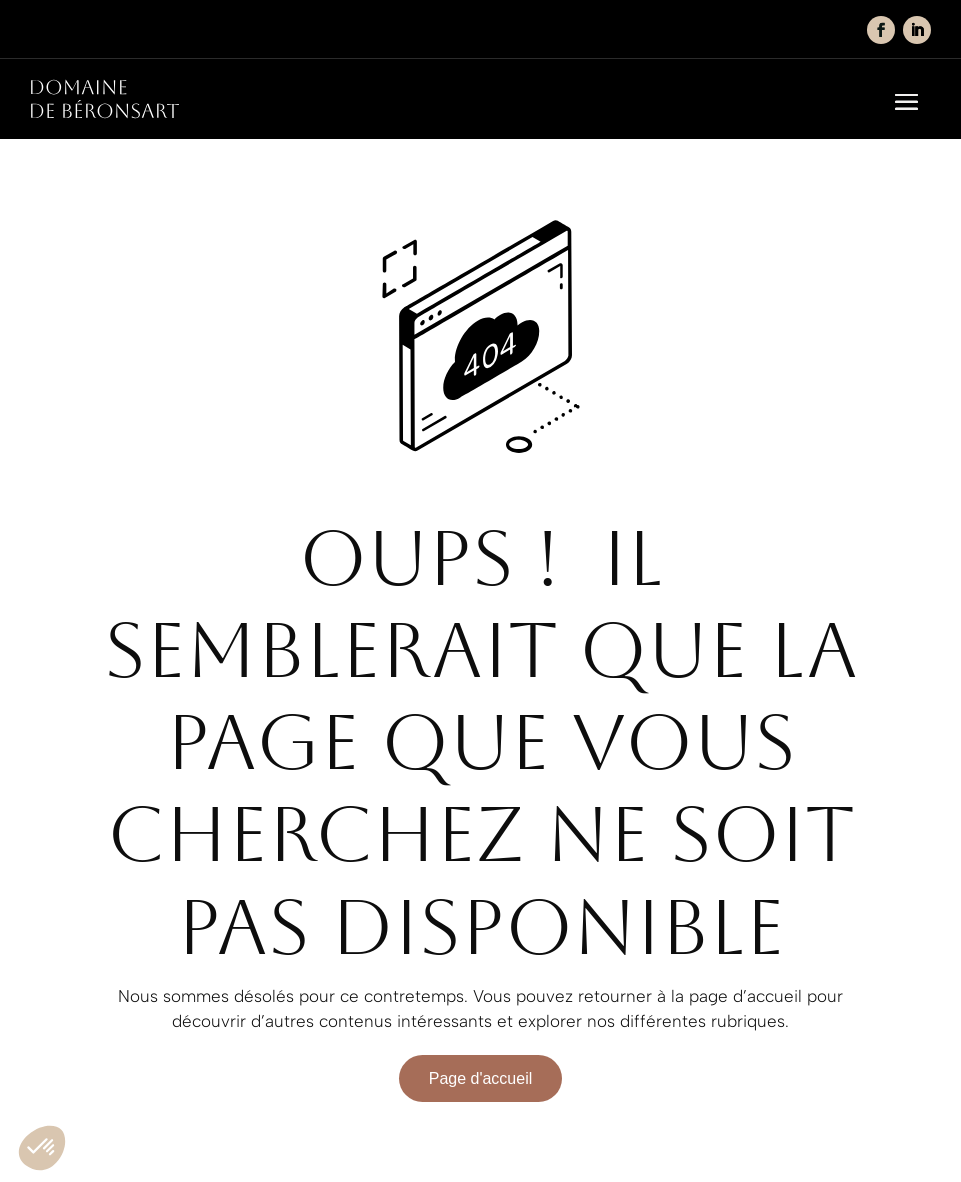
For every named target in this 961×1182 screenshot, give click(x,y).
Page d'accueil (481, 1078)
